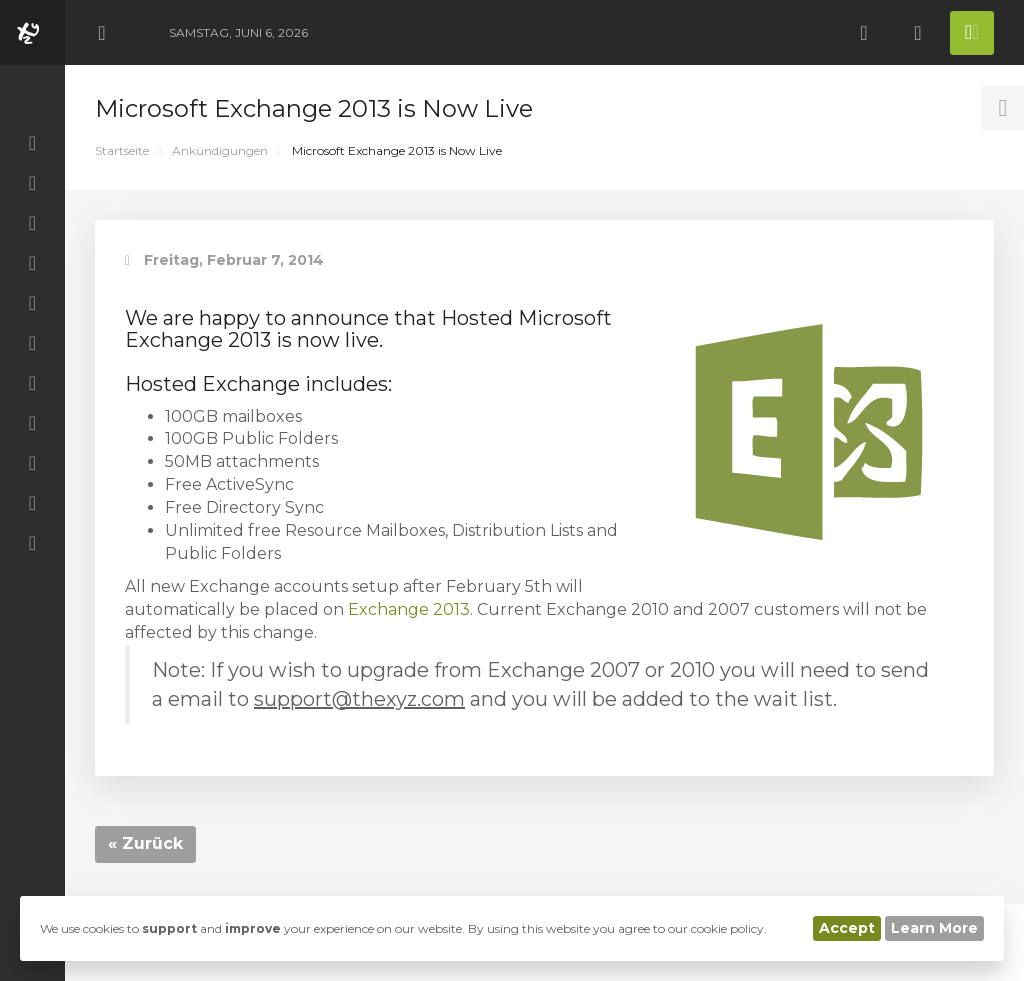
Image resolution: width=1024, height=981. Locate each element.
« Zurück (145, 843)
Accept (847, 928)
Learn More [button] (934, 928)
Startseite (122, 150)
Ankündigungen (220, 150)
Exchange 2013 (409, 609)
